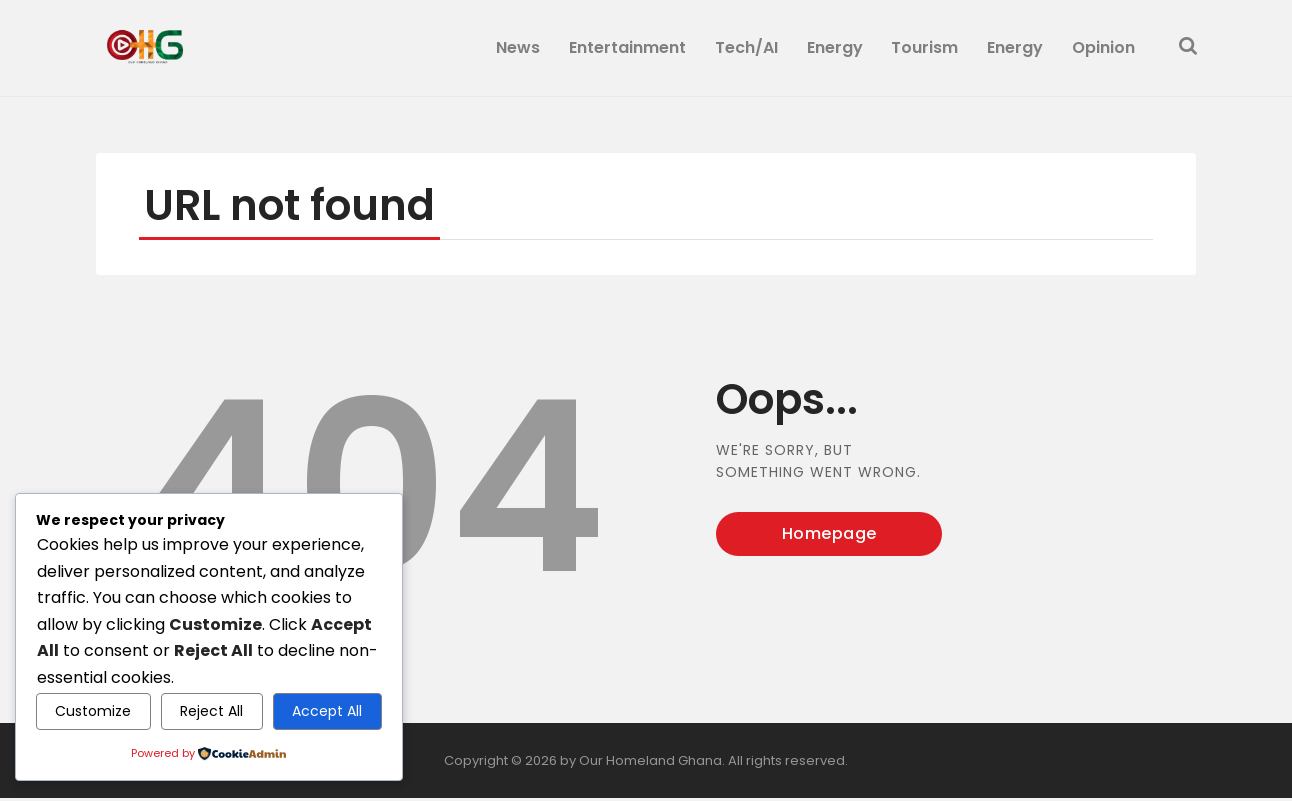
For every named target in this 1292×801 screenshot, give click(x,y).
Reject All (211, 711)
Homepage (829, 536)
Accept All (327, 711)
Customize (93, 711)
